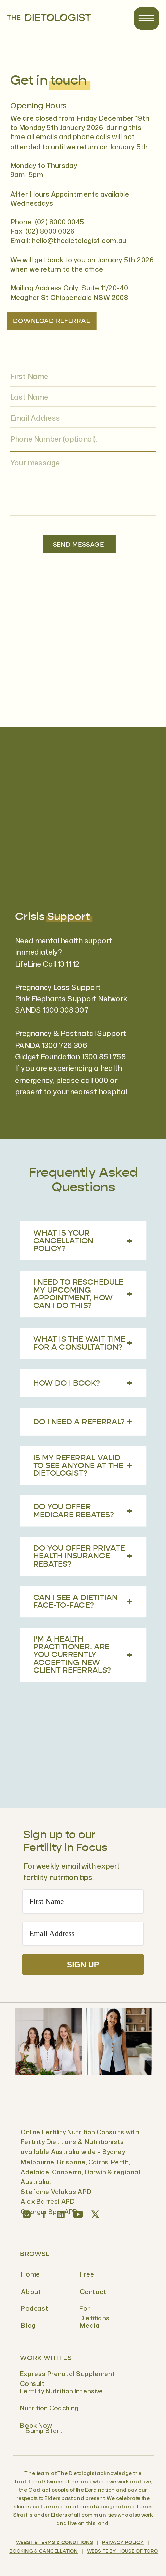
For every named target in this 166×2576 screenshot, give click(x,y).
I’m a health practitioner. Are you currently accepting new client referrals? (83, 1654)
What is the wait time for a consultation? (83, 1343)
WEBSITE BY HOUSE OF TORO (122, 2551)
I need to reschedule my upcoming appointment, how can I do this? (83, 1294)
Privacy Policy (123, 2543)
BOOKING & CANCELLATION (43, 2551)
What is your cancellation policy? (83, 1241)
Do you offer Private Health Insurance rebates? (83, 1556)
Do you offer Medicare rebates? (83, 1511)
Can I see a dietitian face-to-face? (83, 1601)
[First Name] (83, 1901)
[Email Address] (83, 1934)
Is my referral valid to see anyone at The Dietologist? (83, 1465)
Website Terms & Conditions (54, 2543)
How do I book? (83, 1383)
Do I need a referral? (83, 1421)
